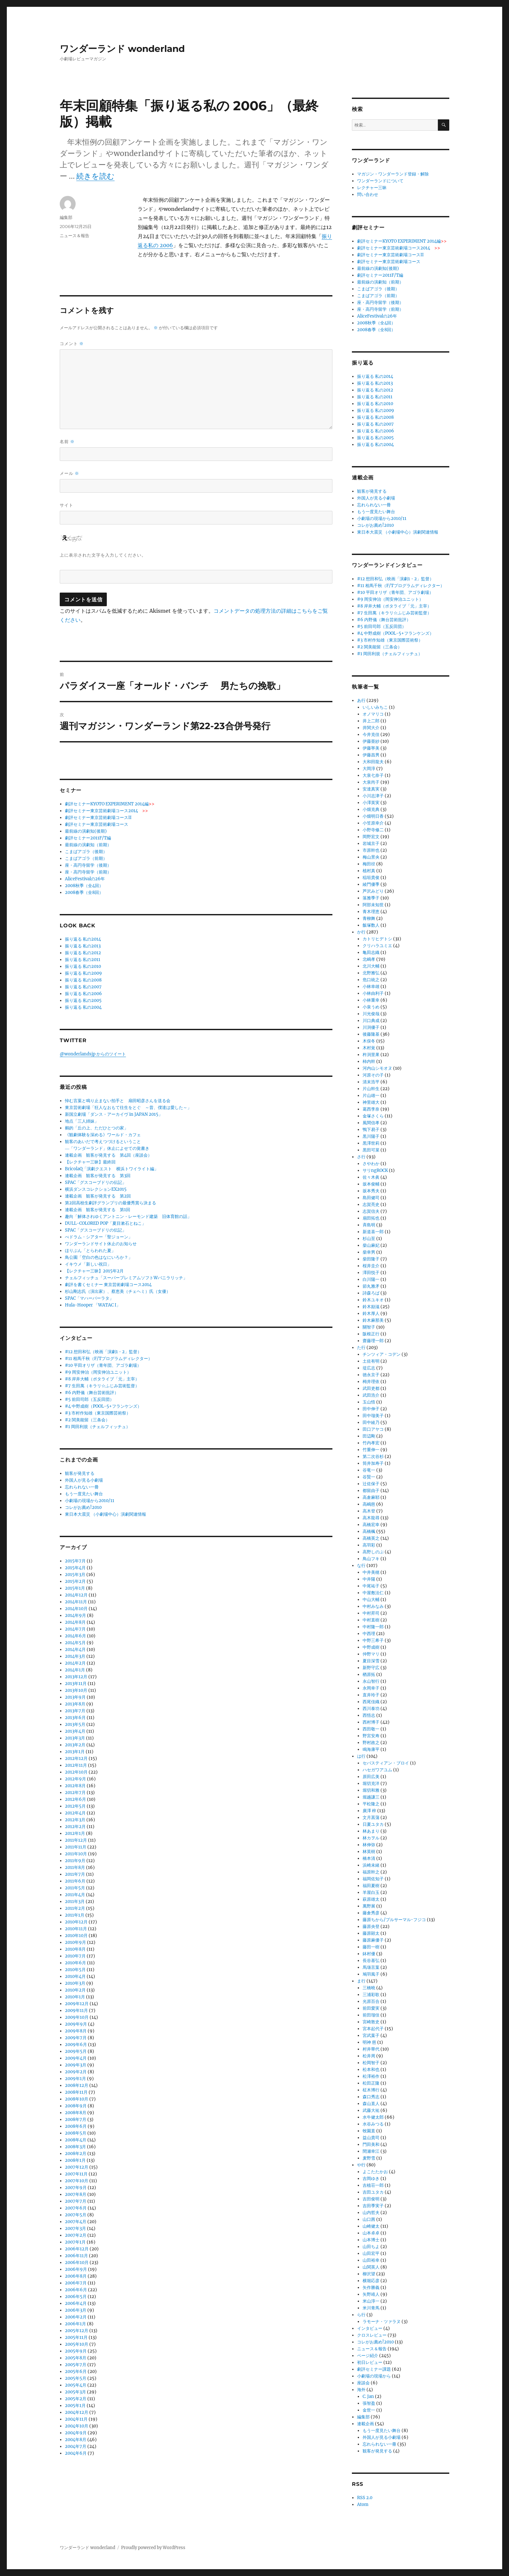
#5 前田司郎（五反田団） (89, 1399)
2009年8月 (76, 2031)
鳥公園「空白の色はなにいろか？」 (98, 1257)
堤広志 (369, 1368)
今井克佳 (371, 734)
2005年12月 (76, 2330)
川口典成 (371, 1020)
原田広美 (371, 1776)
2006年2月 (76, 2317)
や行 (361, 2165)
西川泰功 (371, 1708)
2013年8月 (75, 1704)
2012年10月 (76, 1772)
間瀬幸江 (371, 2151)
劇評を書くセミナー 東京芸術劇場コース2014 (108, 1284)
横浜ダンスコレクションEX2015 (96, 1189)
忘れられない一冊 (82, 1487)
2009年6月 (76, 2044)
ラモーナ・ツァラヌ (382, 2321)
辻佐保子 (371, 1484)
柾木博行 (371, 2090)
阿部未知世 (373, 905)
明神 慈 (369, 2042)
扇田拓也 (371, 1218)
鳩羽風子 (371, 1974)
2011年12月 (76, 1840)
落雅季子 (371, 898)
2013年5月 (75, 1724)
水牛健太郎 (373, 2117)
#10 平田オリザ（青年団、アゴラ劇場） (103, 1365)
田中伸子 (371, 1409)
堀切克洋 (371, 1783)
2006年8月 (76, 2276)
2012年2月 (75, 1826)
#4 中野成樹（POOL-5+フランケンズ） (103, 1406)
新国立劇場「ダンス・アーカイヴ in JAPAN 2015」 (114, 1114)
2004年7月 (75, 2446)
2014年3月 (75, 1656)
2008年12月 (76, 2085)
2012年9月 (75, 1779)
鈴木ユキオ (373, 1300)
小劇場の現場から (374, 2376)
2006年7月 (76, 2283)
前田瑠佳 (371, 2015)
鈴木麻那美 (373, 1320)
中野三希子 (373, 1640)
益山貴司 (371, 2137)
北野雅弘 (371, 973)
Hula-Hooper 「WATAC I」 (92, 1305)
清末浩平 (371, 1082)
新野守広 (371, 1667)
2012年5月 (75, 1806)
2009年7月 (76, 2037)
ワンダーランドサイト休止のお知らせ (101, 1243)
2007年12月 (76, 2167)
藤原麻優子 (373, 1940)
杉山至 (369, 1238)
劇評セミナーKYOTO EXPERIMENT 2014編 (110, 804)
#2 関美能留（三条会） (87, 1420)
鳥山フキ (371, 1558)
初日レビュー (369, 2362)
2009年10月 (77, 2017)
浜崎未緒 (371, 1865)
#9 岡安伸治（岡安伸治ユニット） (98, 1372)
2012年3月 (75, 1820)
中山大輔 (371, 1599)
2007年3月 (75, 2228)
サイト (66, 505)
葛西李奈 (371, 1109)
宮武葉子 (371, 2035)
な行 (361, 1565)
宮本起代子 (373, 2028)
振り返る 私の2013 (83, 946)
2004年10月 (76, 2426)
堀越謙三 (371, 1797)
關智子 (369, 1327)
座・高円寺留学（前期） (88, 872)
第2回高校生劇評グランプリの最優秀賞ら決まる (110, 1203)
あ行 (361, 700)
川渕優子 (371, 1027)
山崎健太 (371, 2226)
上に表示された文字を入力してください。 (103, 555)
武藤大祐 (371, 2110)
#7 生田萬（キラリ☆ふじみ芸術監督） (102, 1386)
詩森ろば (371, 1293)
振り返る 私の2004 (83, 1007)
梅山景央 (371, 857)
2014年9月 (75, 1615)
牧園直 (369, 2131)
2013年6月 (75, 1717)
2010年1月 (75, 1997)
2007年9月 (76, 2187)
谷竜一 (369, 1470)
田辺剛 (369, 1436)
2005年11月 (76, 2337)
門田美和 (371, 2144)
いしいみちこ (375, 707)
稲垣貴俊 (371, 877)
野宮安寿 (371, 1736)
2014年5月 (75, 1642)
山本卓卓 (371, 2233)
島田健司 (371, 1197)
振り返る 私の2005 (83, 1000)
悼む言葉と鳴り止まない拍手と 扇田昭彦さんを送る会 (117, 1100)
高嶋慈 (369, 1504)
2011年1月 (74, 1915)
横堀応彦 (371, 2280)
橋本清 (369, 1858)
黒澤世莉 (371, 1143)
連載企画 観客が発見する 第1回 (97, 1209)
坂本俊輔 (371, 1184)
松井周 (369, 2056)
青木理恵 (371, 911)
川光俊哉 (371, 1014)
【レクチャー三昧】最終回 (90, 1162)
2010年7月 (75, 1956)
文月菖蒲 (371, 1817)
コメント (72, 343)
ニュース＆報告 (74, 235)
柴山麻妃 (371, 1245)
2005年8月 (75, 2358)
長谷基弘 (371, 1960)
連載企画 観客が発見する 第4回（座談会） (108, 1155)
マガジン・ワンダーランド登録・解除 (393, 174)
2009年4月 (76, 2058)
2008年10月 (76, 2099)
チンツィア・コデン (382, 1354)
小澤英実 (371, 802)
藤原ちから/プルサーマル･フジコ (394, 1919)
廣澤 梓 (369, 1810)
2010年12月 (76, 1922)
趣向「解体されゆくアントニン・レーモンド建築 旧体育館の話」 (128, 1216)
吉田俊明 (371, 2199)
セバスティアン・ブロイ (386, 1763)
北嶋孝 (369, 959)
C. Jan (368, 2396)
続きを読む (95, 176)
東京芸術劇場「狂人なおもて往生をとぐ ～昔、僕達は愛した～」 (128, 1107)
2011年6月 (75, 1881)
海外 (361, 2389)
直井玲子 (371, 1695)
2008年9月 (76, 2106)
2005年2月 (75, 2398)
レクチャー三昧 (372, 187)
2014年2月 (75, 1663)
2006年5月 (76, 2296)
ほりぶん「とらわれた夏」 (90, 1250)
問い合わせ (367, 194)
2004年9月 (76, 2433)
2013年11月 (76, 1683)
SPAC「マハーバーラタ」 (89, 1298)
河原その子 (373, 1075)
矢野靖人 (371, 2294)
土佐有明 (371, 1361)
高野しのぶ (373, 1552)
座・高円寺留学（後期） (88, 865)
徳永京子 (371, 1375)
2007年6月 (76, 2208)
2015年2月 (75, 1581)
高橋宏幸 (371, 1524)
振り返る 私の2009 (83, 973)
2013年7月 (75, 1711)
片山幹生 (371, 1088)
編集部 (66, 217)
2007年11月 (76, 2174)
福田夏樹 (371, 1885)
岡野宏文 (371, 836)
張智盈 (369, 2403)
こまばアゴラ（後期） (86, 851)
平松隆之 (371, 1804)
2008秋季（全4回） (84, 885)
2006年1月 (75, 2324)
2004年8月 (75, 2439)
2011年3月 (75, 1901)
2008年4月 (75, 2140)
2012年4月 (75, 1813)
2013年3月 (75, 1738)
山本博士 (371, 2240)
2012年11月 (76, 1765)
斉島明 (369, 1225)
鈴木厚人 (371, 1313)
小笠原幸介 (373, 823)
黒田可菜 (371, 1150)
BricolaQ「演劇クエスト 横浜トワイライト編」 (111, 1169)
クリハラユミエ (377, 945)
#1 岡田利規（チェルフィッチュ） (97, 1426)
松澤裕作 (371, 2076)
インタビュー (369, 2328)
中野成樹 (371, 1647)
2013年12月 (76, 1676)
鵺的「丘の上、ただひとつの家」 (96, 1128)
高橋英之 (371, 1538)
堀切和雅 (371, 1790)
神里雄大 (371, 1102)
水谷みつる (373, 2124)
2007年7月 (75, 2201)
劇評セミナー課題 (374, 2369)
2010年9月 (75, 1942)
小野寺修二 (373, 830)
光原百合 (371, 2001)
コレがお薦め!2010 (83, 1507)
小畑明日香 (373, 816)
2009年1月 (75, 2078)
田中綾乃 (371, 1422)
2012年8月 (75, 1785)
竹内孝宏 (371, 1443)
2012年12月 (76, 1758)
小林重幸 (371, 1000)
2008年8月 (75, 2112)
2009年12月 (77, 2003)
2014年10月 (76, 1608)
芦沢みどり (373, 891)
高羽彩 (369, 1545)
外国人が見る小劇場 (84, 1480)
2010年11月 (76, 1929)
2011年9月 (75, 1860)
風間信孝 (371, 1122)
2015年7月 (75, 1561)
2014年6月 (75, 1636)
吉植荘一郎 (373, 2185)
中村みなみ (373, 1606)
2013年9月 (75, 1697)
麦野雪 (369, 2158)
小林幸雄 (371, 986)
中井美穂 (371, 1572)
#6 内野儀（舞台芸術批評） (91, 1392)
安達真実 (371, 789)
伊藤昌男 (371, 755)
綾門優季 (371, 884)
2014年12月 (76, 1595)
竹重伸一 (371, 1449)
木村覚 (369, 1048)
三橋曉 (369, 1988)
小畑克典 (371, 809)
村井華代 (371, 2049)
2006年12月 (77, 2249)
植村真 (369, 870)
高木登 (369, 1511)
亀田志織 (371, 952)
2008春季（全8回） (84, 892)
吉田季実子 (373, 2206)
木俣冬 (369, 1041)
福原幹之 (371, 1872)
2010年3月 (75, 1983)
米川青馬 (371, 2308)
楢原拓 (369, 1674)
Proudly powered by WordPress (153, 2547)
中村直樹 (371, 1620)
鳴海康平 (371, 1749)
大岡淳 (369, 768)
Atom (362, 2504)
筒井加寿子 (373, 1463)
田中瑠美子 (373, 1415)
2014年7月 (75, 1629)
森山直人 (371, 2103)
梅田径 (369, 864)
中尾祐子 (371, 1586)
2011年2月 (75, 1908)
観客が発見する (79, 1473)
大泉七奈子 (373, 775)
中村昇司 (371, 1613)
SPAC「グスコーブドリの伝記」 (95, 1182)
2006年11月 (76, 2255)
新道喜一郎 (373, 1231)
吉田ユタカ (373, 2192)
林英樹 (369, 1851)
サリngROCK (375, 1170)
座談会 (363, 2383)
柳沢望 (369, 2274)
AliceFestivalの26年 (85, 879)
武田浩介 (371, 1395)
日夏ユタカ (373, 1824)
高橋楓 (369, 1531)
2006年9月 (76, 2269)
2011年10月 (76, 1854)
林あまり (371, 1831)
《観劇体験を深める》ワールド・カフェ (103, 1135)
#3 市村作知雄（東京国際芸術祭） (97, 1413)
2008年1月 (75, 2160)
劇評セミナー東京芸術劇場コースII (98, 817)
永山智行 (371, 1681)
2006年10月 (77, 2262)
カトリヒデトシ (377, 939)
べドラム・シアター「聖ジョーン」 (98, 1237)
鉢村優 (369, 1953)
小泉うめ (371, 1007)
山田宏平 (371, 2253)
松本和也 (371, 2069)
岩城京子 (371, 843)
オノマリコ (373, 714)
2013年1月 (75, 1751)
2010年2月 (75, 1990)
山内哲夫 (371, 2212)
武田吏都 (371, 1388)
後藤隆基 (371, 1034)
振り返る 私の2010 (83, 966)
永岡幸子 (371, 1688)
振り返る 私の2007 (83, 987)
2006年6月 (76, 2290)
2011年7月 (75, 1874)
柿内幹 (369, 1061)
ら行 (361, 2314)
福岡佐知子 (373, 1879)
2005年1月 (75, 2405)
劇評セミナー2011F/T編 (88, 838)
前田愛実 (371, 2008)
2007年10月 (76, 2181)
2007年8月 (75, 2194)
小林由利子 (373, 993)
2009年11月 (76, 2010)
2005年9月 (76, 2351)
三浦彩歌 (371, 1994)
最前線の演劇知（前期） (88, 845)
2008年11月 (76, 2092)
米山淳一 (371, 2301)
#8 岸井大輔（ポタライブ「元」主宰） (102, 1379)
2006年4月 (76, 2303)
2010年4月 (75, 1976)
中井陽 (369, 1579)
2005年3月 (75, 2392)
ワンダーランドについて (380, 181)
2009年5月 (76, 2051)
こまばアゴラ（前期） (86, 858)
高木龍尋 (371, 1518)
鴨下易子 (371, 1129)
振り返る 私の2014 (83, 939)
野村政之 (371, 1742)
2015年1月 (75, 1588)
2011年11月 (75, 1847)
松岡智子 (371, 2062)
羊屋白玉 (371, 1892)
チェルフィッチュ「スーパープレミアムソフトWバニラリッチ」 (126, 1278)
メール (69, 473)
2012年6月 (75, 1799)
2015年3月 (75, 1574)
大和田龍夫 (373, 761)
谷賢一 (369, 1477)
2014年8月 (75, 1622)
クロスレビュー (372, 2335)
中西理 (369, 1633)
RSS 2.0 (364, 2497)
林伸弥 (369, 1845)
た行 (361, 1347)
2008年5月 (75, 2133)
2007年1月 (75, 2242)
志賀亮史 (371, 1204)
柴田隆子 (371, 1259)
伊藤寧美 (371, 748)
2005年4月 (75, 2385)
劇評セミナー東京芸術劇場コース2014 (106, 810)
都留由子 (371, 1490)
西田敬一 (371, 1729)
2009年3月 (75, 2065)
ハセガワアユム (377, 1770)
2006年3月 (75, 2310)
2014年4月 (75, 1649)
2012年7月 (75, 1792)
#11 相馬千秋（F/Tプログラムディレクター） (108, 1358)
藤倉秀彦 (371, 1913)
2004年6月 (76, 2453)
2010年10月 (76, 1935)
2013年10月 (76, 1690)
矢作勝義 (371, 2287)
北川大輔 (371, 966)
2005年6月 (76, 2371)
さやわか (371, 1163)
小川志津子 (373, 796)
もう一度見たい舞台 (84, 1494)
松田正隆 (371, 2083)
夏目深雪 (371, 1661)
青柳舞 (369, 918)
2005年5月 (75, 2378)
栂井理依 (371, 1381)
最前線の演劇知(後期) (86, 831)
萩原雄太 (371, 1899)
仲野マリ (371, 1654)
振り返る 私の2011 (82, 959)
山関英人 (371, 2267)
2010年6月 (75, 1963)
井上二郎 (371, 721)
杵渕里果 (371, 1054)
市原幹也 (371, 850)
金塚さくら (373, 1116)
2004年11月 (76, 2419)
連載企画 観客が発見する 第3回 (97, 1175)
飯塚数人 (371, 925)
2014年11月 (76, 1602)
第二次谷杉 (373, 1456)
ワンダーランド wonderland (122, 48)
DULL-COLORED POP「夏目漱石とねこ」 (105, 1223)
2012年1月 (75, 1833)
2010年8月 (75, 1949)
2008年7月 (75, 2119)
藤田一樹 (371, 1947)
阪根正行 (371, 1334)
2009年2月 (76, 2072)
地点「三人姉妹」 (82, 1121)
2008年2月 (75, 2153)
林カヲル (371, 1838)
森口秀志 (371, 2097)
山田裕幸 (371, 2260)
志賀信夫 (371, 1211)
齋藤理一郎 (373, 1340)
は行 (361, 1756)
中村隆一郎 (373, 1627)
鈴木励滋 (371, 1306)
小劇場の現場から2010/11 (89, 1500)
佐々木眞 (371, 1177)
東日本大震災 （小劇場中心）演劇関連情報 (105, 1514)
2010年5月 (75, 1969)
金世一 (369, 2410)
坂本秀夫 (371, 1191)
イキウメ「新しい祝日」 (88, 1264)
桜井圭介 (371, 1266)
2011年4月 (75, 1894)
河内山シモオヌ (377, 1068)
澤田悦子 (371, 1272)
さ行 (361, 1157)
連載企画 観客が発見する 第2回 (98, 1196)
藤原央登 (371, 1926)
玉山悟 (369, 1402)
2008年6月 (76, 2126)
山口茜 (369, 2219)
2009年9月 (76, 2024)
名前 (67, 441)
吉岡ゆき (371, 2178)
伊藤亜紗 (371, 741)
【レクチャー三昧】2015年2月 (94, 1271)
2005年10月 (76, 2344)
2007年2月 (75, 2235)
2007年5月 (75, 2215)
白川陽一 (371, 1279)
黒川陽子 (371, 1136)
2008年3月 (75, 2146)
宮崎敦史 (371, 2022)
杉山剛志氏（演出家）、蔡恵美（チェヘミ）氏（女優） (117, 1291)
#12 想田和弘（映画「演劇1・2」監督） (103, 1351)
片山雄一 (371, 1095)
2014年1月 (75, 1670)
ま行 (361, 1981)
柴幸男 (369, 1252)
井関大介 (371, 727)
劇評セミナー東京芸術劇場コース (96, 824)
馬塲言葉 (371, 1967)
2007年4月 (75, 2221)
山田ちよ (371, 2246)
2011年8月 (75, 1867)
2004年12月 (76, 2412)
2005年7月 (75, 2364)
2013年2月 (75, 1745)
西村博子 (371, 1722)
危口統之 (371, 979)
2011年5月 (75, 1888)
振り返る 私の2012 (83, 953)
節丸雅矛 (371, 1286)
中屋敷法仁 (373, 1592)
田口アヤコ (373, 1429)
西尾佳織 (371, 1701)
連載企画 (365, 2423)
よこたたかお (375, 2171)
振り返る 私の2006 (83, 993)
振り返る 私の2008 (83, 980)
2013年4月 (75, 1731)
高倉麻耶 (371, 1497)
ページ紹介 (367, 2355)
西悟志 (369, 1715)
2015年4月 (75, 1568)
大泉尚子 (371, 782)
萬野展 (369, 1906)
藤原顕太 (371, 1933)
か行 (361, 932)
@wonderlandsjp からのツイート (93, 1054)
